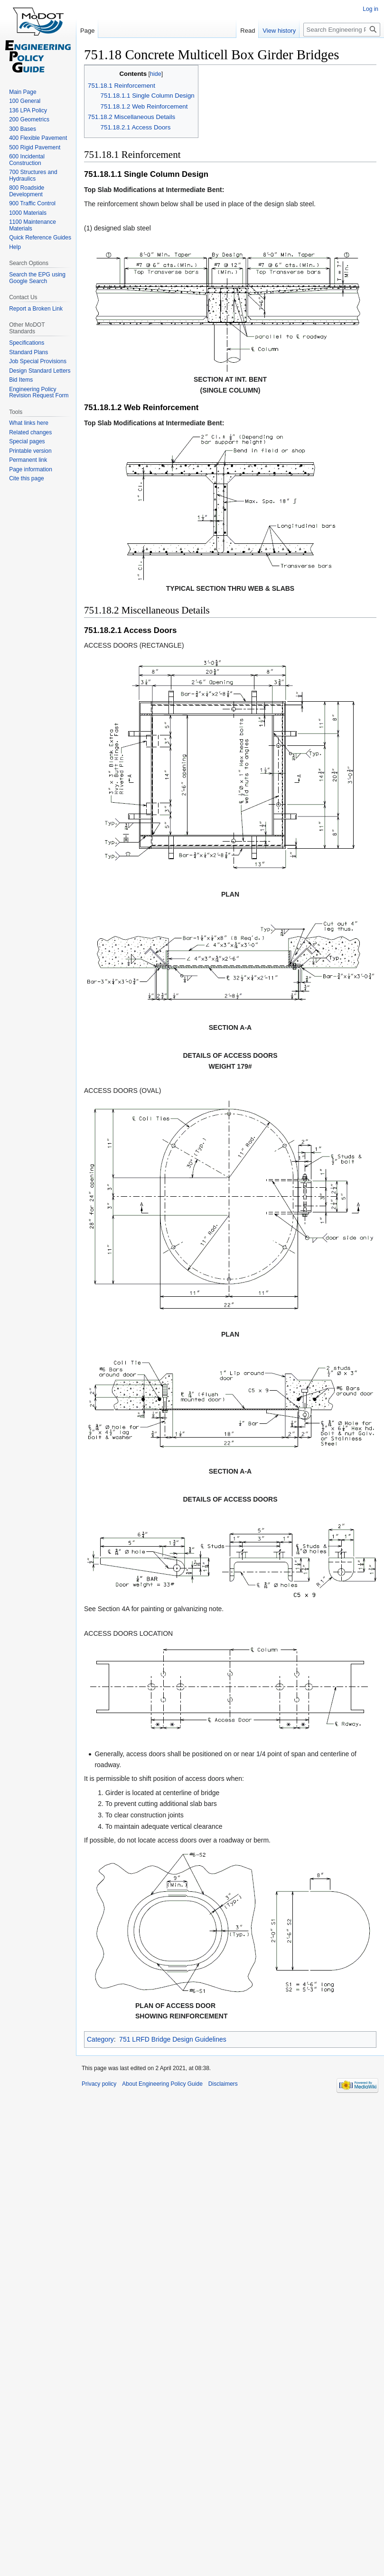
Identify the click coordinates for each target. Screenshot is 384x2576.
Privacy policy (99, 2084)
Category (100, 2039)
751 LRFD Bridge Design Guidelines (172, 2039)
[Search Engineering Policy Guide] (341, 30)
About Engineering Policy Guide (162, 2084)
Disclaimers (223, 2084)
